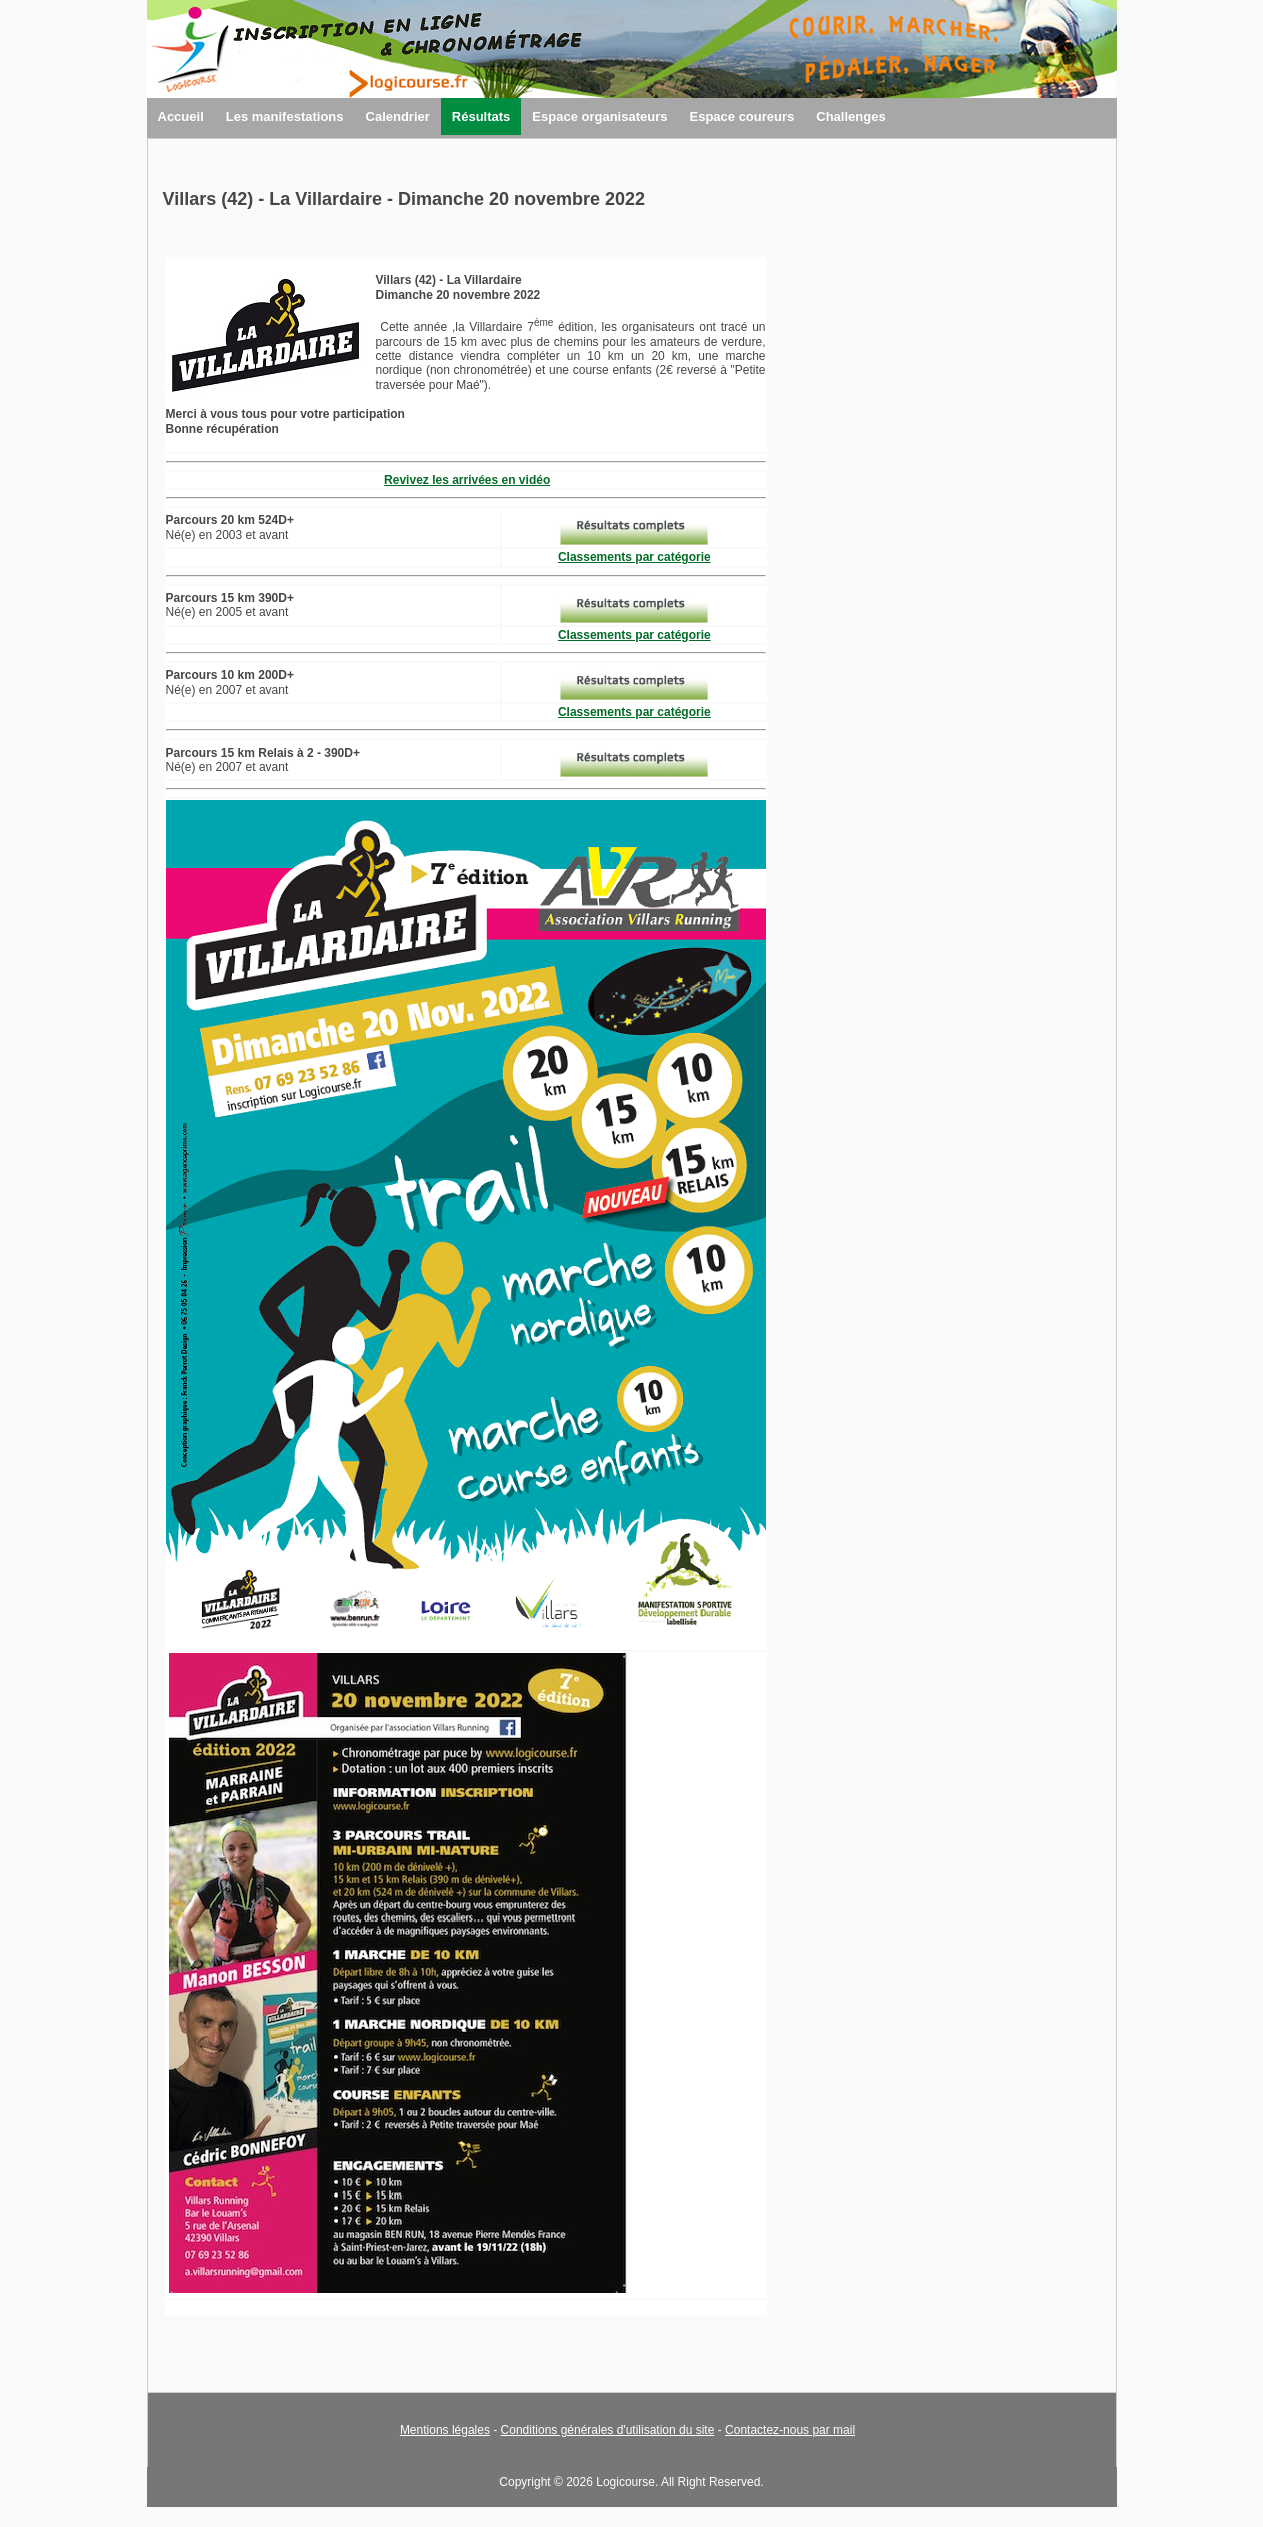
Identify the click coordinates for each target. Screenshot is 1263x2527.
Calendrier (398, 116)
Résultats (481, 116)
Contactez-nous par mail (790, 2430)
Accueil (181, 116)
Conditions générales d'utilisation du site (608, 2430)
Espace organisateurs (599, 116)
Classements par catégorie (634, 557)
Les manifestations (285, 116)
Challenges (850, 116)
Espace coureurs (741, 116)
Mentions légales (445, 2430)
